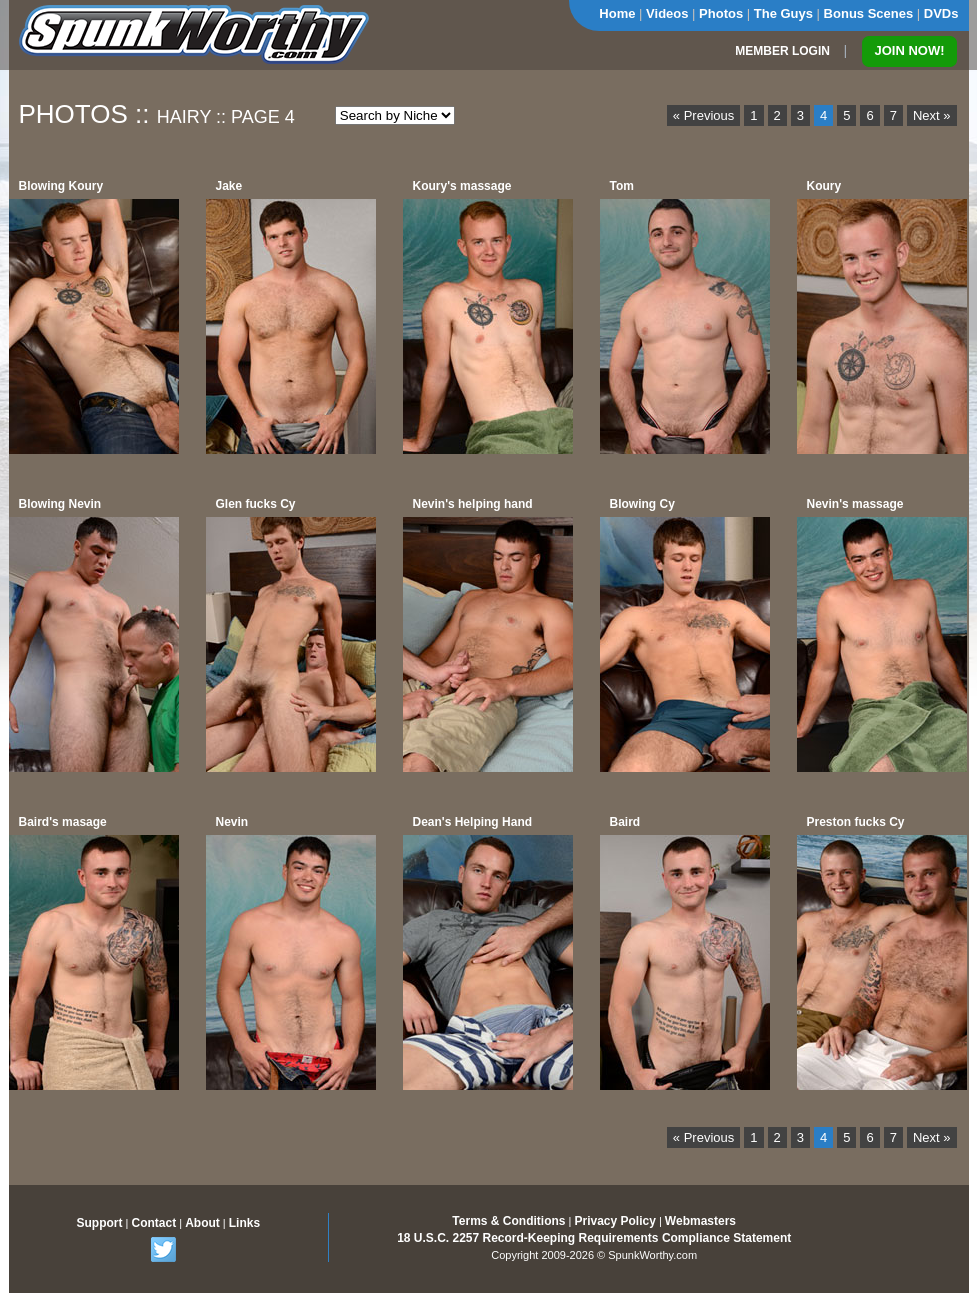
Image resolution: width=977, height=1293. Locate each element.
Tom (622, 186)
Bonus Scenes (869, 13)
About (202, 1223)
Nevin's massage (855, 504)
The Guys (783, 13)
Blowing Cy (642, 504)
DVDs (941, 13)
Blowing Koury (61, 186)
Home (617, 13)
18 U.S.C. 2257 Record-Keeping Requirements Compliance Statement (594, 1238)
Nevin (232, 822)
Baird (625, 822)
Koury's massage (462, 186)
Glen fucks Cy (256, 504)
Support (100, 1223)
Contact (153, 1223)
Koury (824, 186)
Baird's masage (63, 822)
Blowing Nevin (60, 504)
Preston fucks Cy (856, 822)
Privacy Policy (614, 1221)
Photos (721, 13)
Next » (932, 115)
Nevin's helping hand (473, 504)
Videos (667, 13)
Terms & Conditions (508, 1221)
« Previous (703, 115)
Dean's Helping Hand (473, 822)
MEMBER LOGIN (782, 51)
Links (244, 1223)
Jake (229, 186)
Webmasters (700, 1221)
